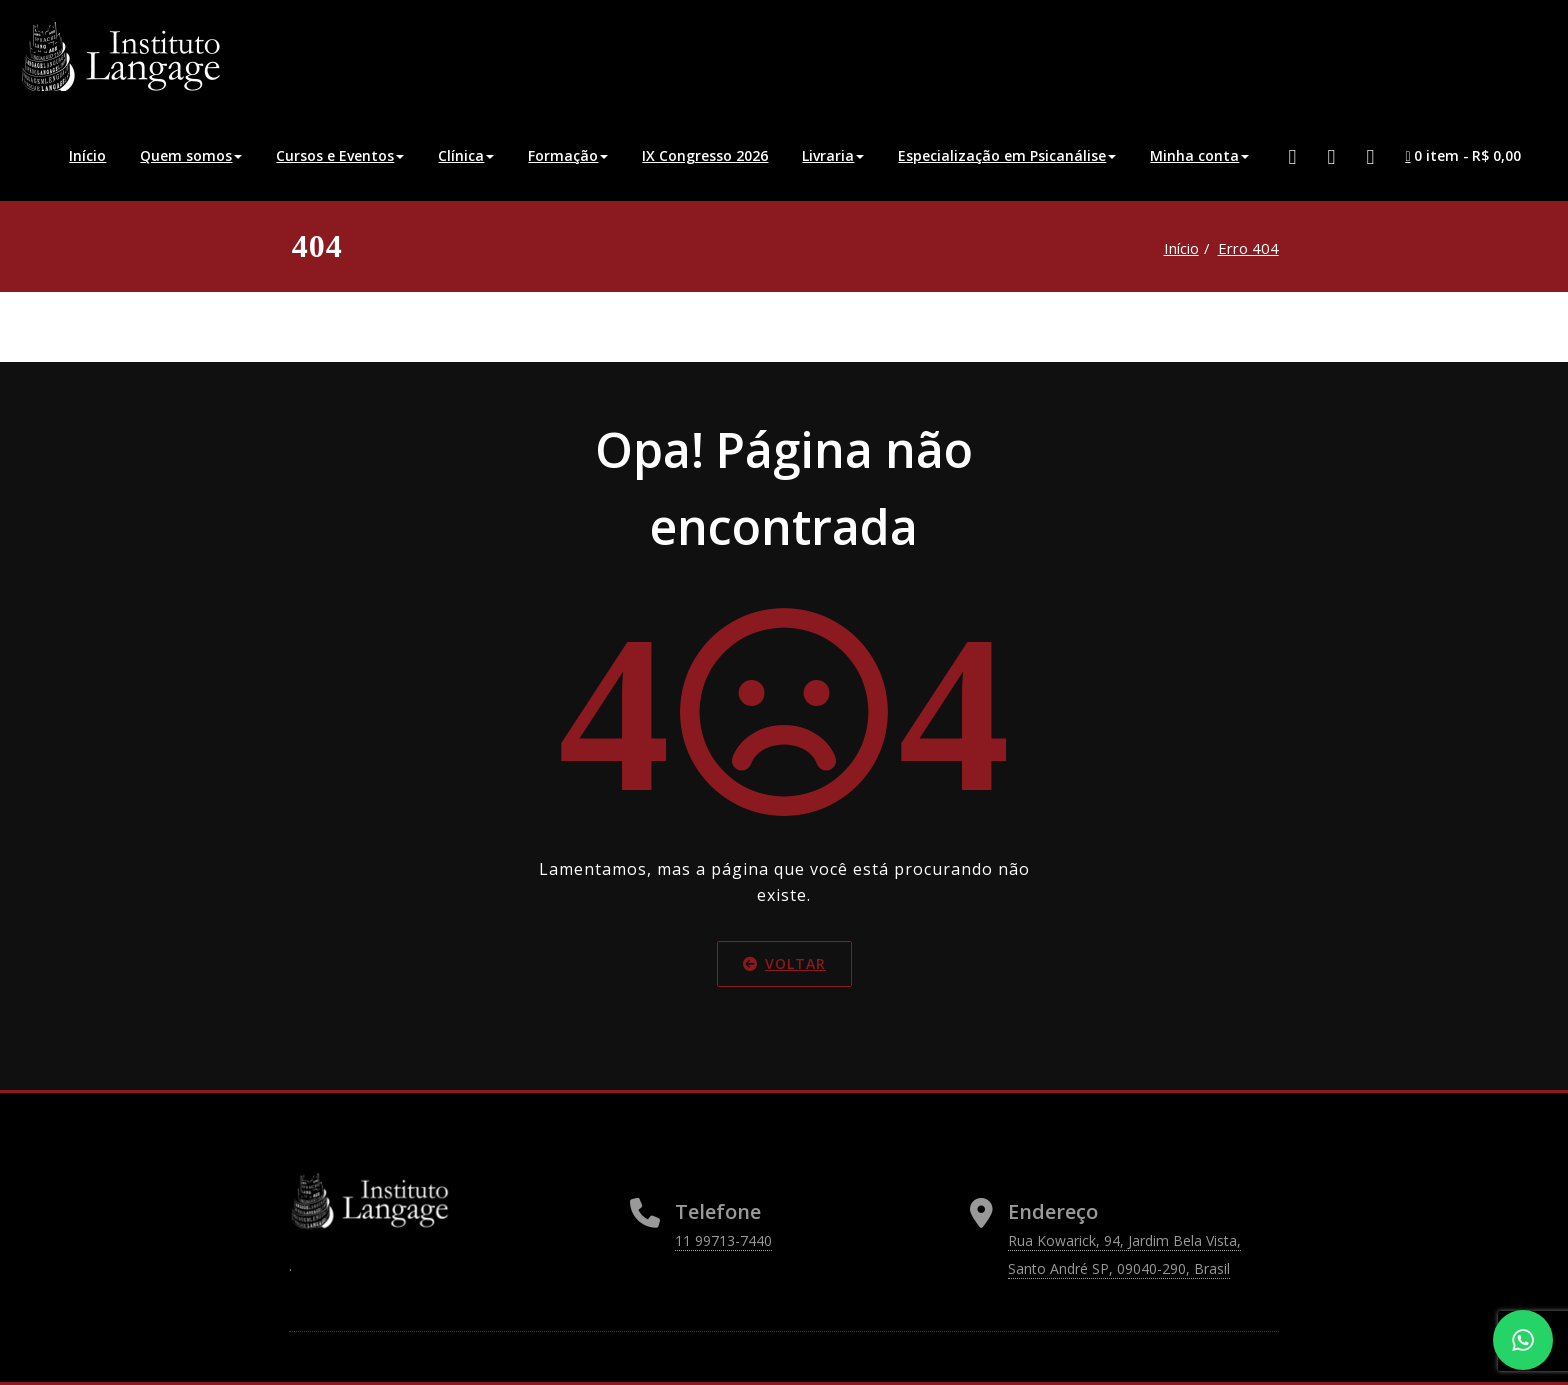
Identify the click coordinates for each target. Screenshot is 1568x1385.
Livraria (833, 155)
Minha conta (1199, 155)
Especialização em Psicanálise (1007, 155)
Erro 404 (1248, 248)
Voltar (784, 963)
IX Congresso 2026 (705, 155)
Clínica (466, 155)
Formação (568, 155)
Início (87, 155)
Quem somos (191, 155)
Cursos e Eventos (340, 155)
